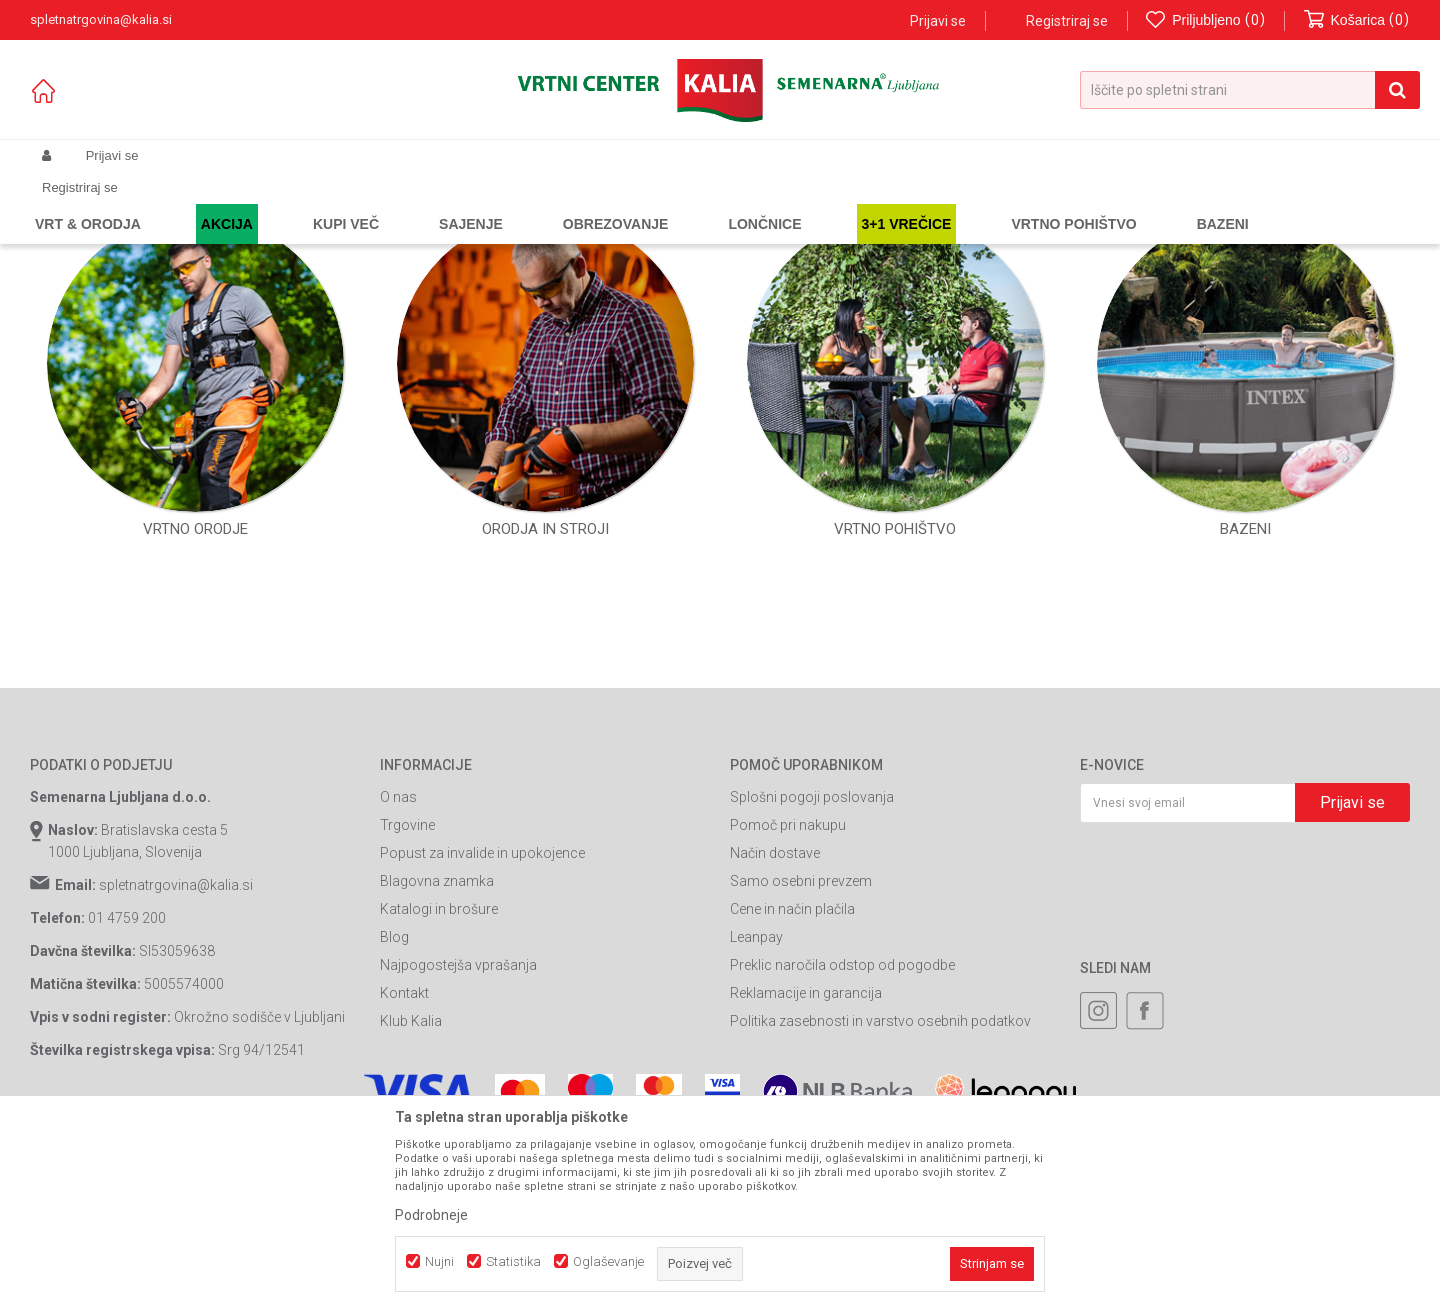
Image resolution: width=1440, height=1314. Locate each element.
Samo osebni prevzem (801, 1062)
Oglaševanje (608, 1261)
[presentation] (1232, 1058)
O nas (398, 978)
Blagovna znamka (437, 1062)
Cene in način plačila (792, 1090)
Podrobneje (431, 1215)
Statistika (513, 1261)
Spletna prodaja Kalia (87, 203)
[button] (1250, 90)
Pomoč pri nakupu (788, 1006)
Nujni (439, 1261)
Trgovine (407, 1006)
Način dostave (775, 1034)
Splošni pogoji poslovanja (812, 978)
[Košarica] (1357, 20)
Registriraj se (1067, 21)
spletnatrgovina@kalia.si (176, 1066)
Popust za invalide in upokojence (482, 1034)
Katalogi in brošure (439, 1090)
